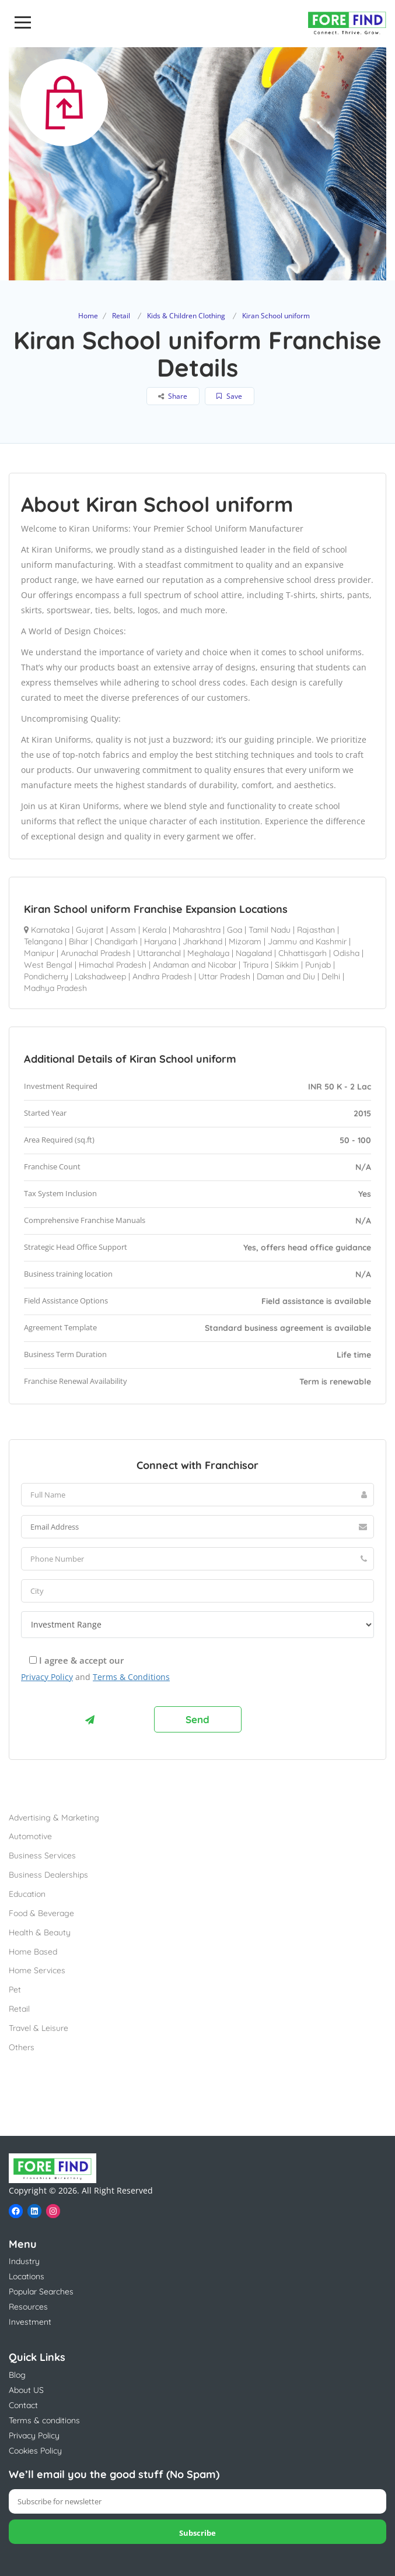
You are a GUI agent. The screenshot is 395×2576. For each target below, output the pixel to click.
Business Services (42, 1855)
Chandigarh (116, 941)
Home (88, 316)
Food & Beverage (41, 1913)
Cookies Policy (35, 2450)
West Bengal (48, 965)
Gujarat (90, 930)
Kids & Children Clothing (186, 316)
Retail (121, 316)
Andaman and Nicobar (194, 965)
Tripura (255, 965)
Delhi (330, 976)
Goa (234, 930)
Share (172, 396)
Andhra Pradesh (162, 976)
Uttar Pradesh (224, 976)
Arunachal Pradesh (96, 953)
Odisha (346, 953)
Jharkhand (202, 941)
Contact (23, 2405)
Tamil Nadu (270, 930)
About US (26, 2390)
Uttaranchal (159, 953)
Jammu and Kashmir (307, 941)
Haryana (160, 941)
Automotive (30, 1836)
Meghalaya (208, 953)
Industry (24, 2261)
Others (21, 2047)
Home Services (37, 1970)
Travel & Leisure (38, 2028)
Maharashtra (197, 930)
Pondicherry (46, 976)
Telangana (43, 941)
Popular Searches (41, 2291)
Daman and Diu (286, 976)
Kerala (154, 930)
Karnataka (50, 930)
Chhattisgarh (302, 953)
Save (229, 396)
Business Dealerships (48, 1874)
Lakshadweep (100, 976)
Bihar (78, 941)
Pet (15, 1989)
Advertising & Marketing (54, 1817)
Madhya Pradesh (55, 988)
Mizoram (245, 941)
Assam (123, 930)
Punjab (318, 965)
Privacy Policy (47, 1676)
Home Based (33, 1951)
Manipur (39, 953)
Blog (17, 2375)
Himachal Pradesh (112, 965)
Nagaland (254, 953)
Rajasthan (316, 930)
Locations (26, 2276)
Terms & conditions (44, 2420)
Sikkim (287, 965)
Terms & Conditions (131, 1676)
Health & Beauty (40, 1932)
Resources (28, 2306)
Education (27, 1894)
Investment (30, 2322)
